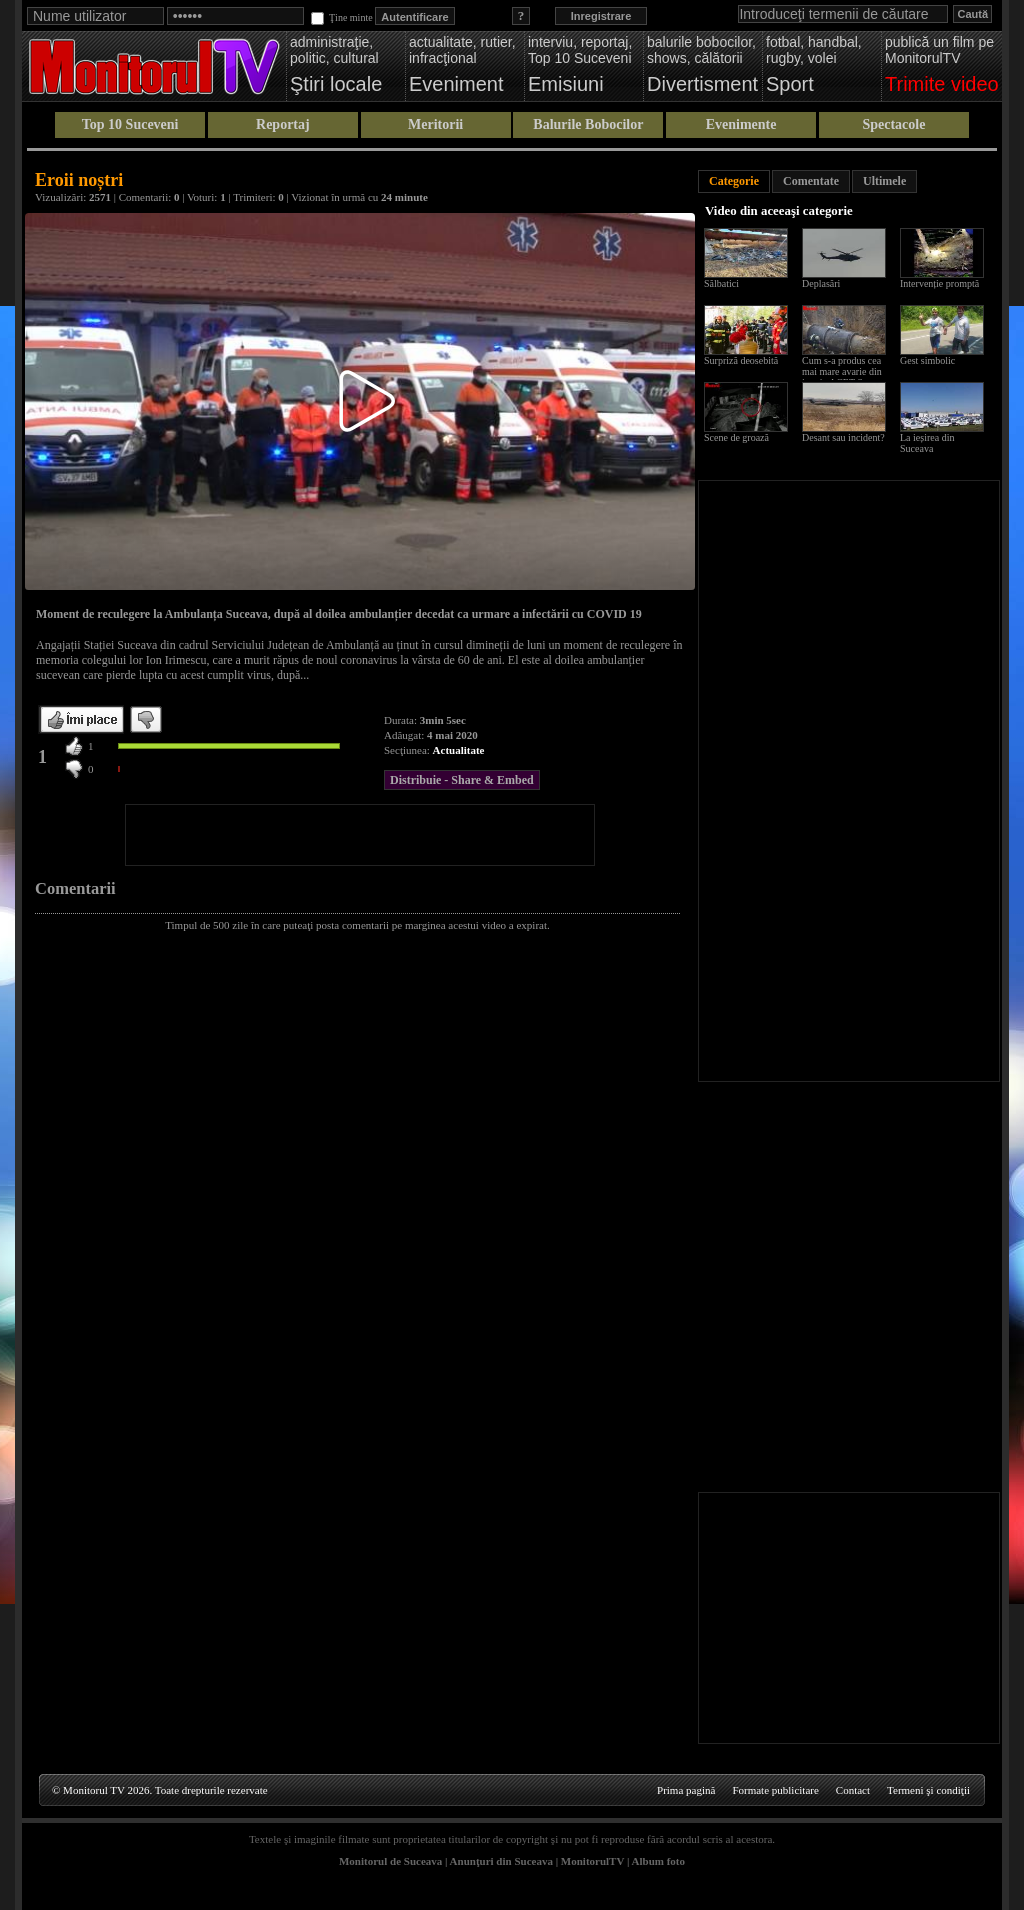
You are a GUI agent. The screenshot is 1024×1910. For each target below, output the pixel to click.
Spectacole (893, 124)
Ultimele (884, 181)
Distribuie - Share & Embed (462, 780)
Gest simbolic (927, 360)
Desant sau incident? (843, 437)
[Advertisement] (360, 835)
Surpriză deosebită (741, 360)
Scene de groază (736, 437)
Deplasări (821, 283)
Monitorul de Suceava (390, 1861)
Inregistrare (601, 16)
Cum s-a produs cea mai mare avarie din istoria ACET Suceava (846, 371)
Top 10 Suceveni (130, 124)
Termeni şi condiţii (928, 1790)
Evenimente (741, 124)
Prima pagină (686, 1790)
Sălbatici (721, 283)
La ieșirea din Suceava (927, 443)
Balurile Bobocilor (588, 124)
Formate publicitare (775, 1790)
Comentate (811, 181)
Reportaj (283, 124)
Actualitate (459, 750)
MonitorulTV (592, 1861)
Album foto (658, 1861)
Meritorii (435, 124)
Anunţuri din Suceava (501, 1861)
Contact (853, 1790)
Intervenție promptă (939, 283)
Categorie (734, 181)
